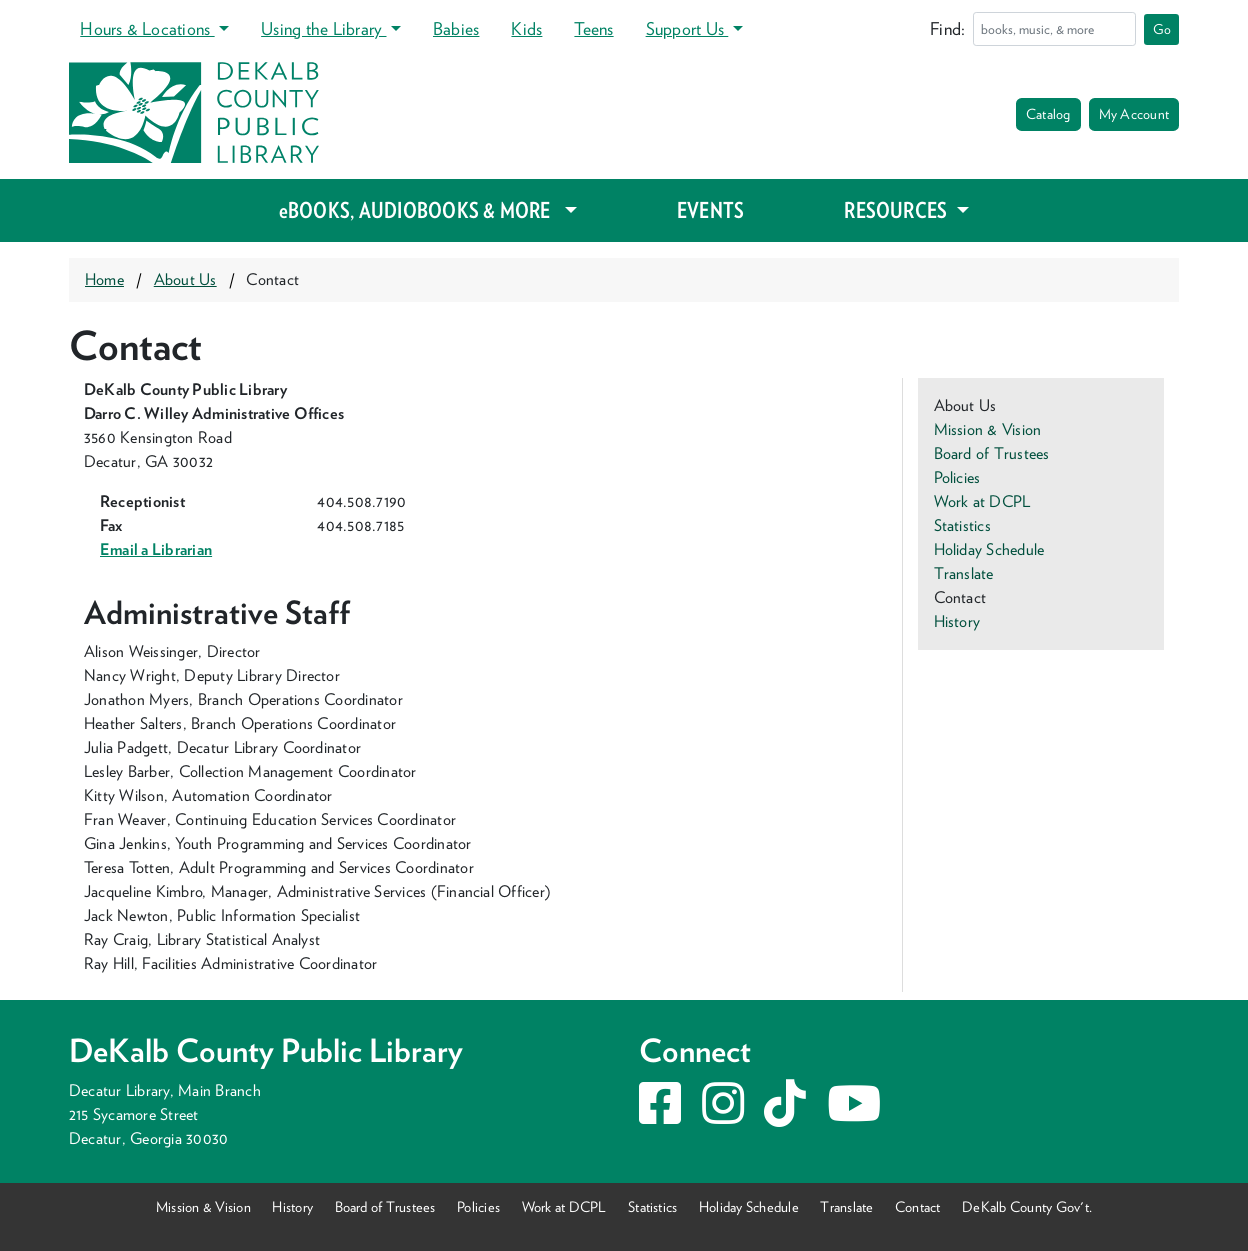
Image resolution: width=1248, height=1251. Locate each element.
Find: (947, 28)
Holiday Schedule (989, 549)
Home (104, 279)
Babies (456, 28)
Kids (526, 28)
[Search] (1054, 29)
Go (1162, 29)
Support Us (687, 28)
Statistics (962, 525)
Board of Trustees (992, 453)
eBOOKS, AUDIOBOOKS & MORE (419, 210)
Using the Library (323, 28)
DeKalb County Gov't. (1027, 1206)
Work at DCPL (982, 501)
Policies (957, 477)
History (957, 621)
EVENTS (710, 210)
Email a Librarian (156, 549)
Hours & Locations (147, 28)
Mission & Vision (988, 429)
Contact (918, 1206)
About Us (185, 279)
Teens (593, 28)
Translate (964, 573)
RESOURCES (897, 210)
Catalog (1048, 114)
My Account (1134, 114)
